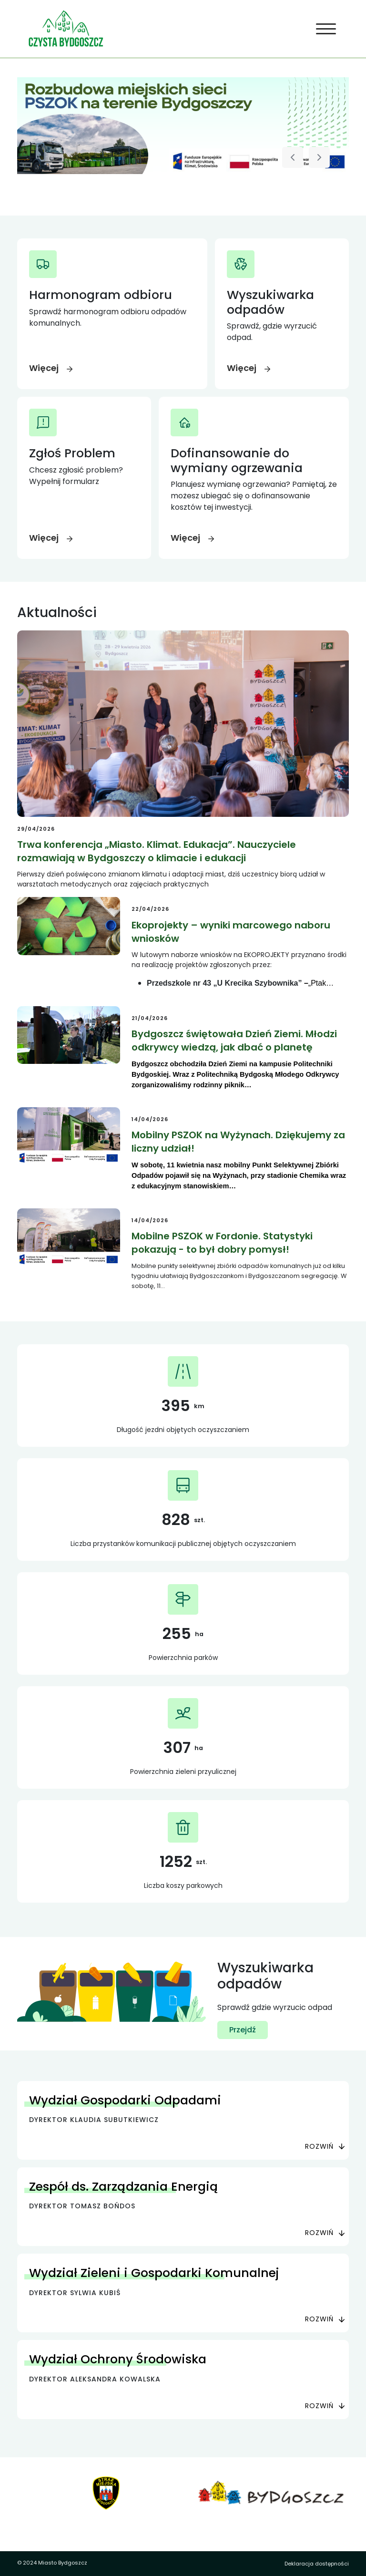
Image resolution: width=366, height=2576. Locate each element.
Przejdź (242, 2029)
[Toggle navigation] (326, 29)
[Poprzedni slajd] (292, 157)
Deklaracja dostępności (317, 2563)
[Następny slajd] (319, 157)
